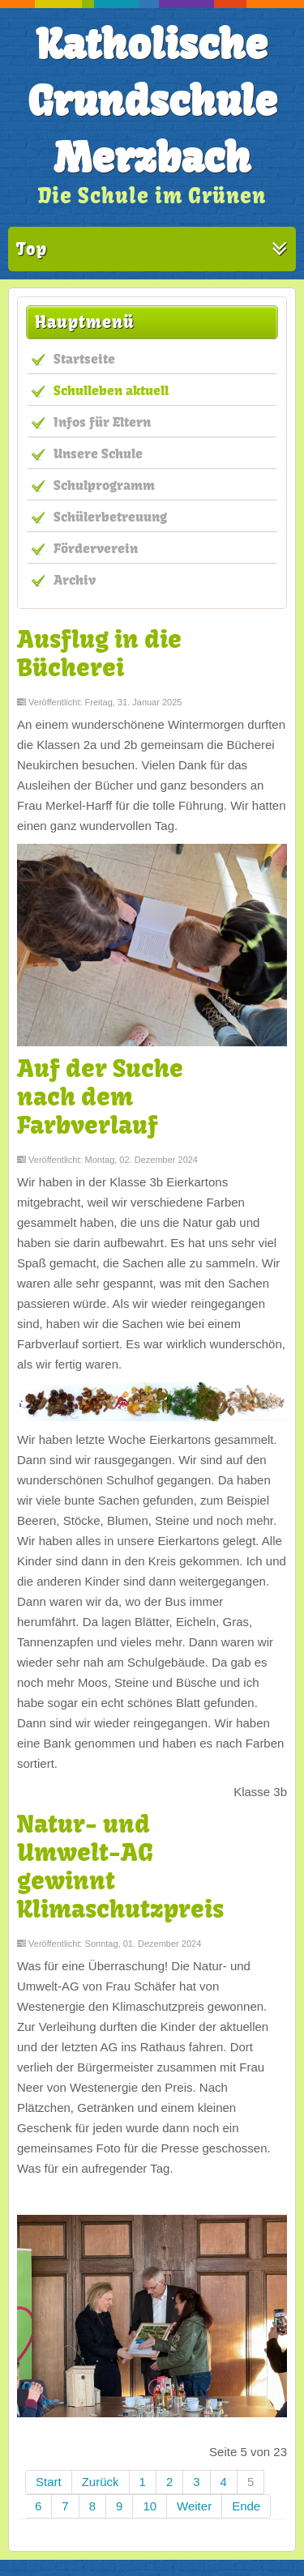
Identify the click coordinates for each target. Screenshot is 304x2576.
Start (49, 2482)
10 (149, 2506)
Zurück (100, 2482)
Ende (246, 2506)
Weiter (194, 2506)
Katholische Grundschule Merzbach (152, 101)
